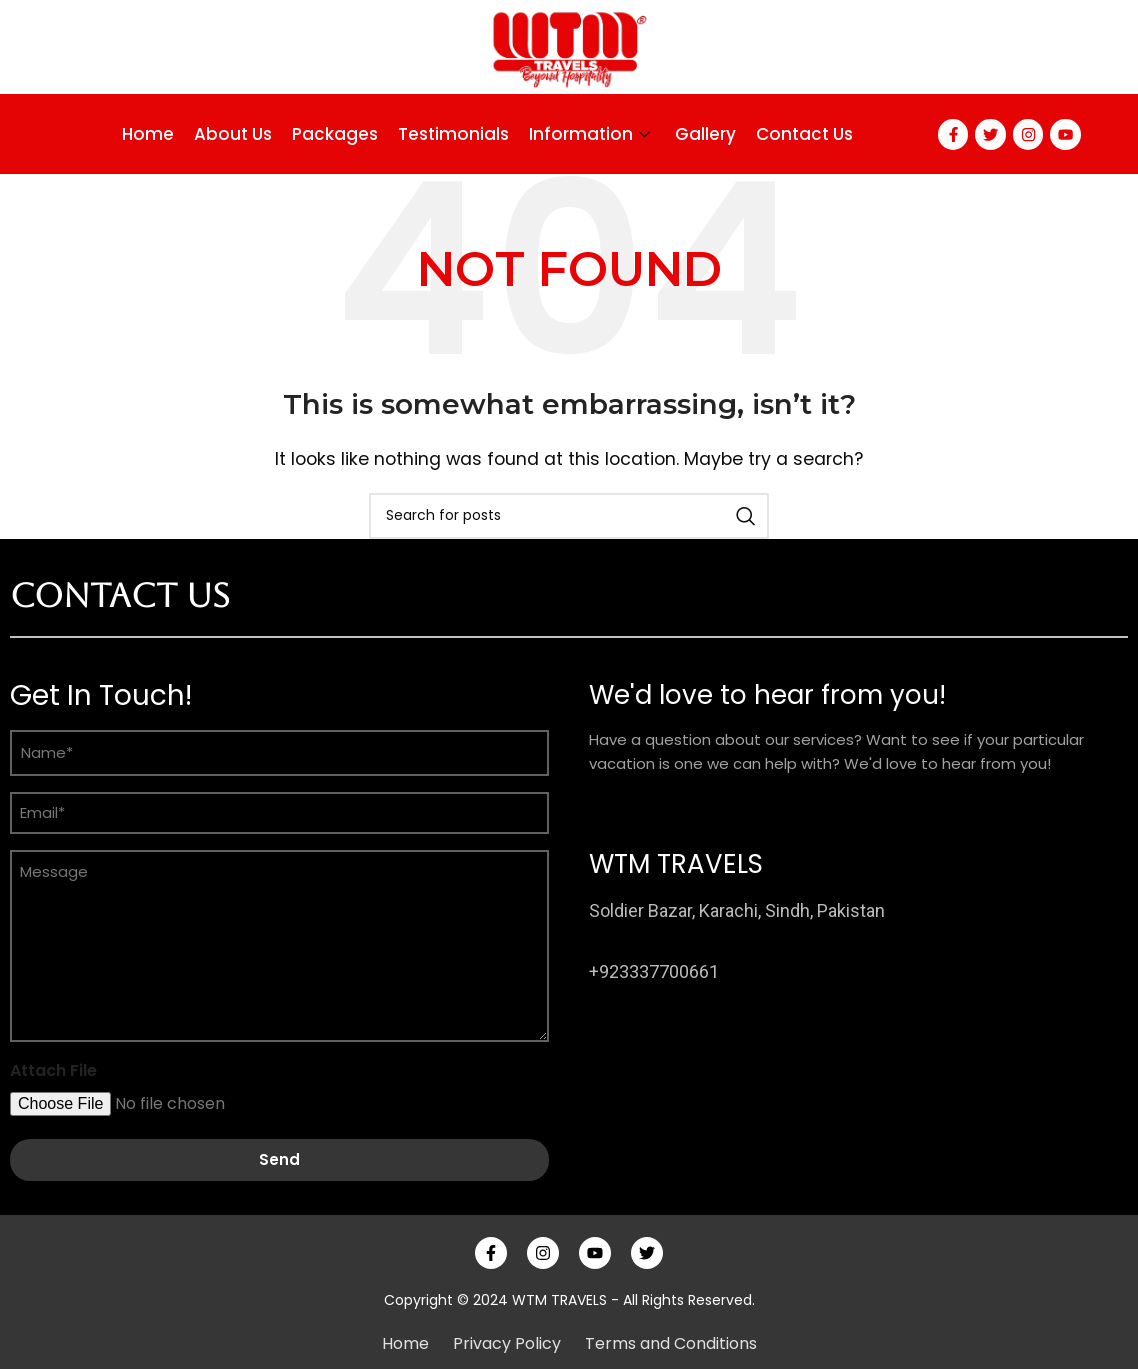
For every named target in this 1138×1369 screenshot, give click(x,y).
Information (589, 134)
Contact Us (801, 134)
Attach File (53, 1070)
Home (145, 134)
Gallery (702, 134)
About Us (230, 134)
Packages (332, 134)
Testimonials (450, 134)
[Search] (569, 516)
